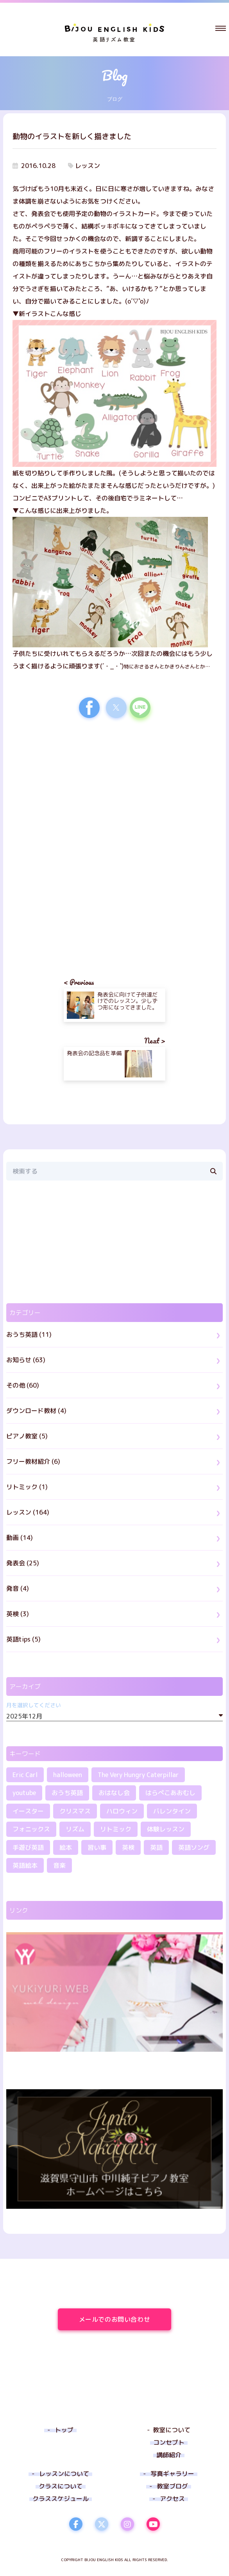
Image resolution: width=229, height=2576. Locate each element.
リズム (75, 1829)
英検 (128, 1847)
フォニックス (31, 1829)
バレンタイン (172, 1811)
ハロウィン (122, 1811)
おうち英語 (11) (29, 1334)
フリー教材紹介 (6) (33, 1461)
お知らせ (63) (25, 1360)
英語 (156, 1847)
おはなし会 (114, 1792)
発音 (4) (17, 1588)
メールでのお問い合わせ (125, 2319)
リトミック (115, 1829)
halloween (67, 1774)
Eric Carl (25, 1774)
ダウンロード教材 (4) (36, 1410)
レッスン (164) (27, 1512)
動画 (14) (19, 1537)
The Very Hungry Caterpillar (138, 1774)
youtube (24, 1792)
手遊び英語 (28, 1847)
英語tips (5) (23, 1639)
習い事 (97, 1847)
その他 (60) (22, 1385)
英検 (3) (17, 1614)
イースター (28, 1811)
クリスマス (75, 1811)
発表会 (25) (22, 1563)
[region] (114, 792)
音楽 (59, 1865)
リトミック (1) (27, 1487)
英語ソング (193, 1847)
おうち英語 (67, 1792)
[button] (220, 28)
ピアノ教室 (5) (27, 1436)
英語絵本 (25, 1865)
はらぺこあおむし (170, 1792)
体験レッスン (165, 1829)
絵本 (65, 1847)
